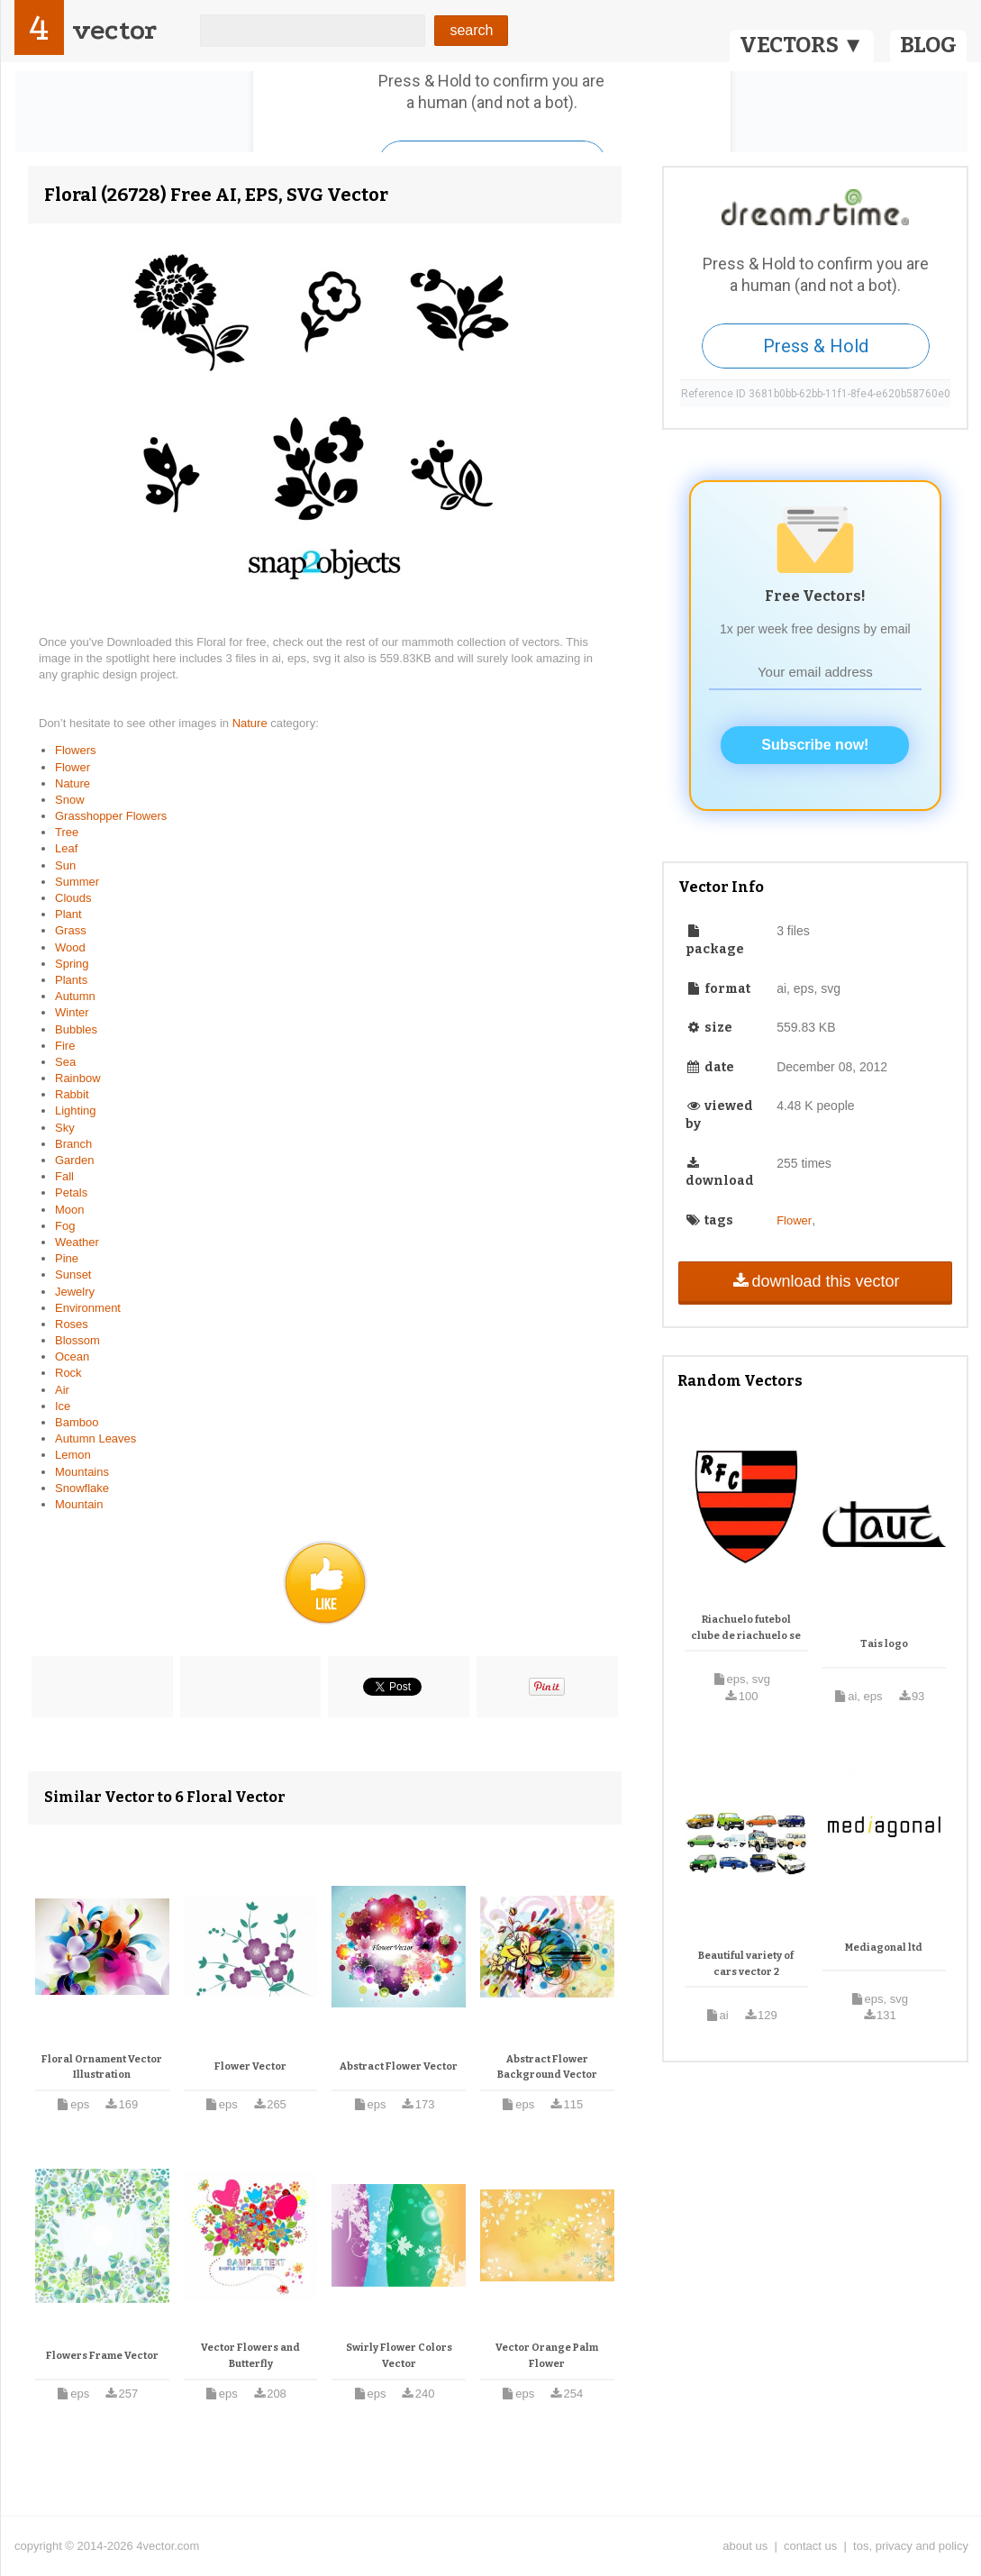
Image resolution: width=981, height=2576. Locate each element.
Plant (68, 914)
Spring (72, 963)
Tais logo (884, 1644)
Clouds (73, 898)
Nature (251, 723)
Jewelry (75, 1291)
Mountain (79, 1504)
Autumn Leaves (95, 1438)
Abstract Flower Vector (399, 2066)
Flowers (75, 750)
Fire (65, 1045)
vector (114, 30)
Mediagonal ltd (883, 1947)
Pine (66, 1258)
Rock (68, 1372)
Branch (73, 1144)
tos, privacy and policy (910, 2546)
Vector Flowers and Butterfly (250, 2356)
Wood (70, 947)
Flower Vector (250, 2066)
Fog (65, 1226)
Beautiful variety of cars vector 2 (746, 1964)
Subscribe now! (814, 744)
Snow (70, 799)
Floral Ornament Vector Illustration (101, 2067)
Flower (72, 767)
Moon (70, 1209)
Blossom (77, 1340)
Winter (72, 1012)
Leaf (66, 848)
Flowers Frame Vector (102, 2356)
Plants (71, 980)
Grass (70, 930)
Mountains (82, 1472)
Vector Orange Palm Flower (546, 2356)
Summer (77, 881)
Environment (88, 1308)
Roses (71, 1324)
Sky (65, 1127)
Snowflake (82, 1488)
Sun (65, 865)
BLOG (928, 45)
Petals (71, 1192)
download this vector (815, 1281)
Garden (74, 1160)
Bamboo (76, 1422)
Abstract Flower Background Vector (547, 2067)
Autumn (75, 996)
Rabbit (72, 1094)
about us (745, 2546)
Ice (62, 1406)
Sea (65, 1062)
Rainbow (78, 1078)
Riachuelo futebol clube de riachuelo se (746, 1628)
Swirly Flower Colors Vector (399, 2356)
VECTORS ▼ (802, 45)
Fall (64, 1176)
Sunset (73, 1274)
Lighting (75, 1110)
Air (62, 1390)
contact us (810, 2546)
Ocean (72, 1356)
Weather (77, 1242)
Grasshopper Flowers (111, 816)
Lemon (73, 1454)
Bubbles (76, 1029)
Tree (66, 832)
